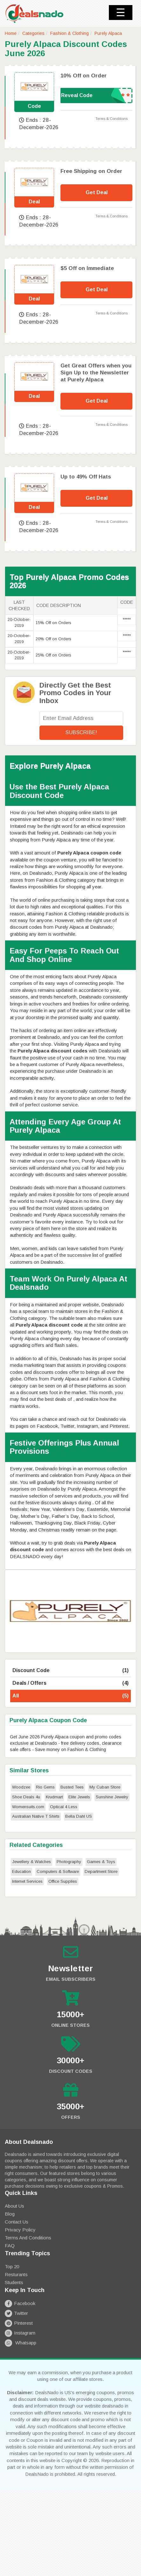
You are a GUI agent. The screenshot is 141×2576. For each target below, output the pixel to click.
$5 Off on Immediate (87, 268)
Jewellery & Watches (31, 1861)
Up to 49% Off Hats (85, 477)
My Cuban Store (104, 1787)
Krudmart (54, 1797)
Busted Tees (72, 1787)
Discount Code (70, 1670)
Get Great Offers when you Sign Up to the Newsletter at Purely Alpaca (95, 373)
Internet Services (27, 1881)
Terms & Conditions (111, 119)
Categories (33, 33)
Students (14, 2282)
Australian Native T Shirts (36, 1816)
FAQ (10, 2245)
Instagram (20, 2333)
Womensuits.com (28, 1806)
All (70, 1696)
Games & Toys (101, 1861)
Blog (10, 2214)
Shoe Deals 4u (26, 1797)
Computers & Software (58, 1871)
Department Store (101, 1871)
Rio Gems (45, 1787)
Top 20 (12, 2266)
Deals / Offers (70, 1683)
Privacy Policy (20, 2229)
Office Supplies (62, 1881)
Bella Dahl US (78, 1816)
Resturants (16, 2274)
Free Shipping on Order (91, 171)
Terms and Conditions (28, 2237)
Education (21, 1871)
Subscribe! (81, 732)
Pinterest (19, 2323)
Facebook (20, 2303)
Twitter (16, 2313)
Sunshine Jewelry (112, 1797)
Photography (69, 1861)
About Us (14, 2206)
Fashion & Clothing (69, 33)
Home (11, 33)
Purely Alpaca (108, 33)
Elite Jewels (79, 1797)
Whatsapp (20, 2342)
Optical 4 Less (63, 1806)
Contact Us (16, 2221)
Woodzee (21, 1787)
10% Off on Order (83, 76)
